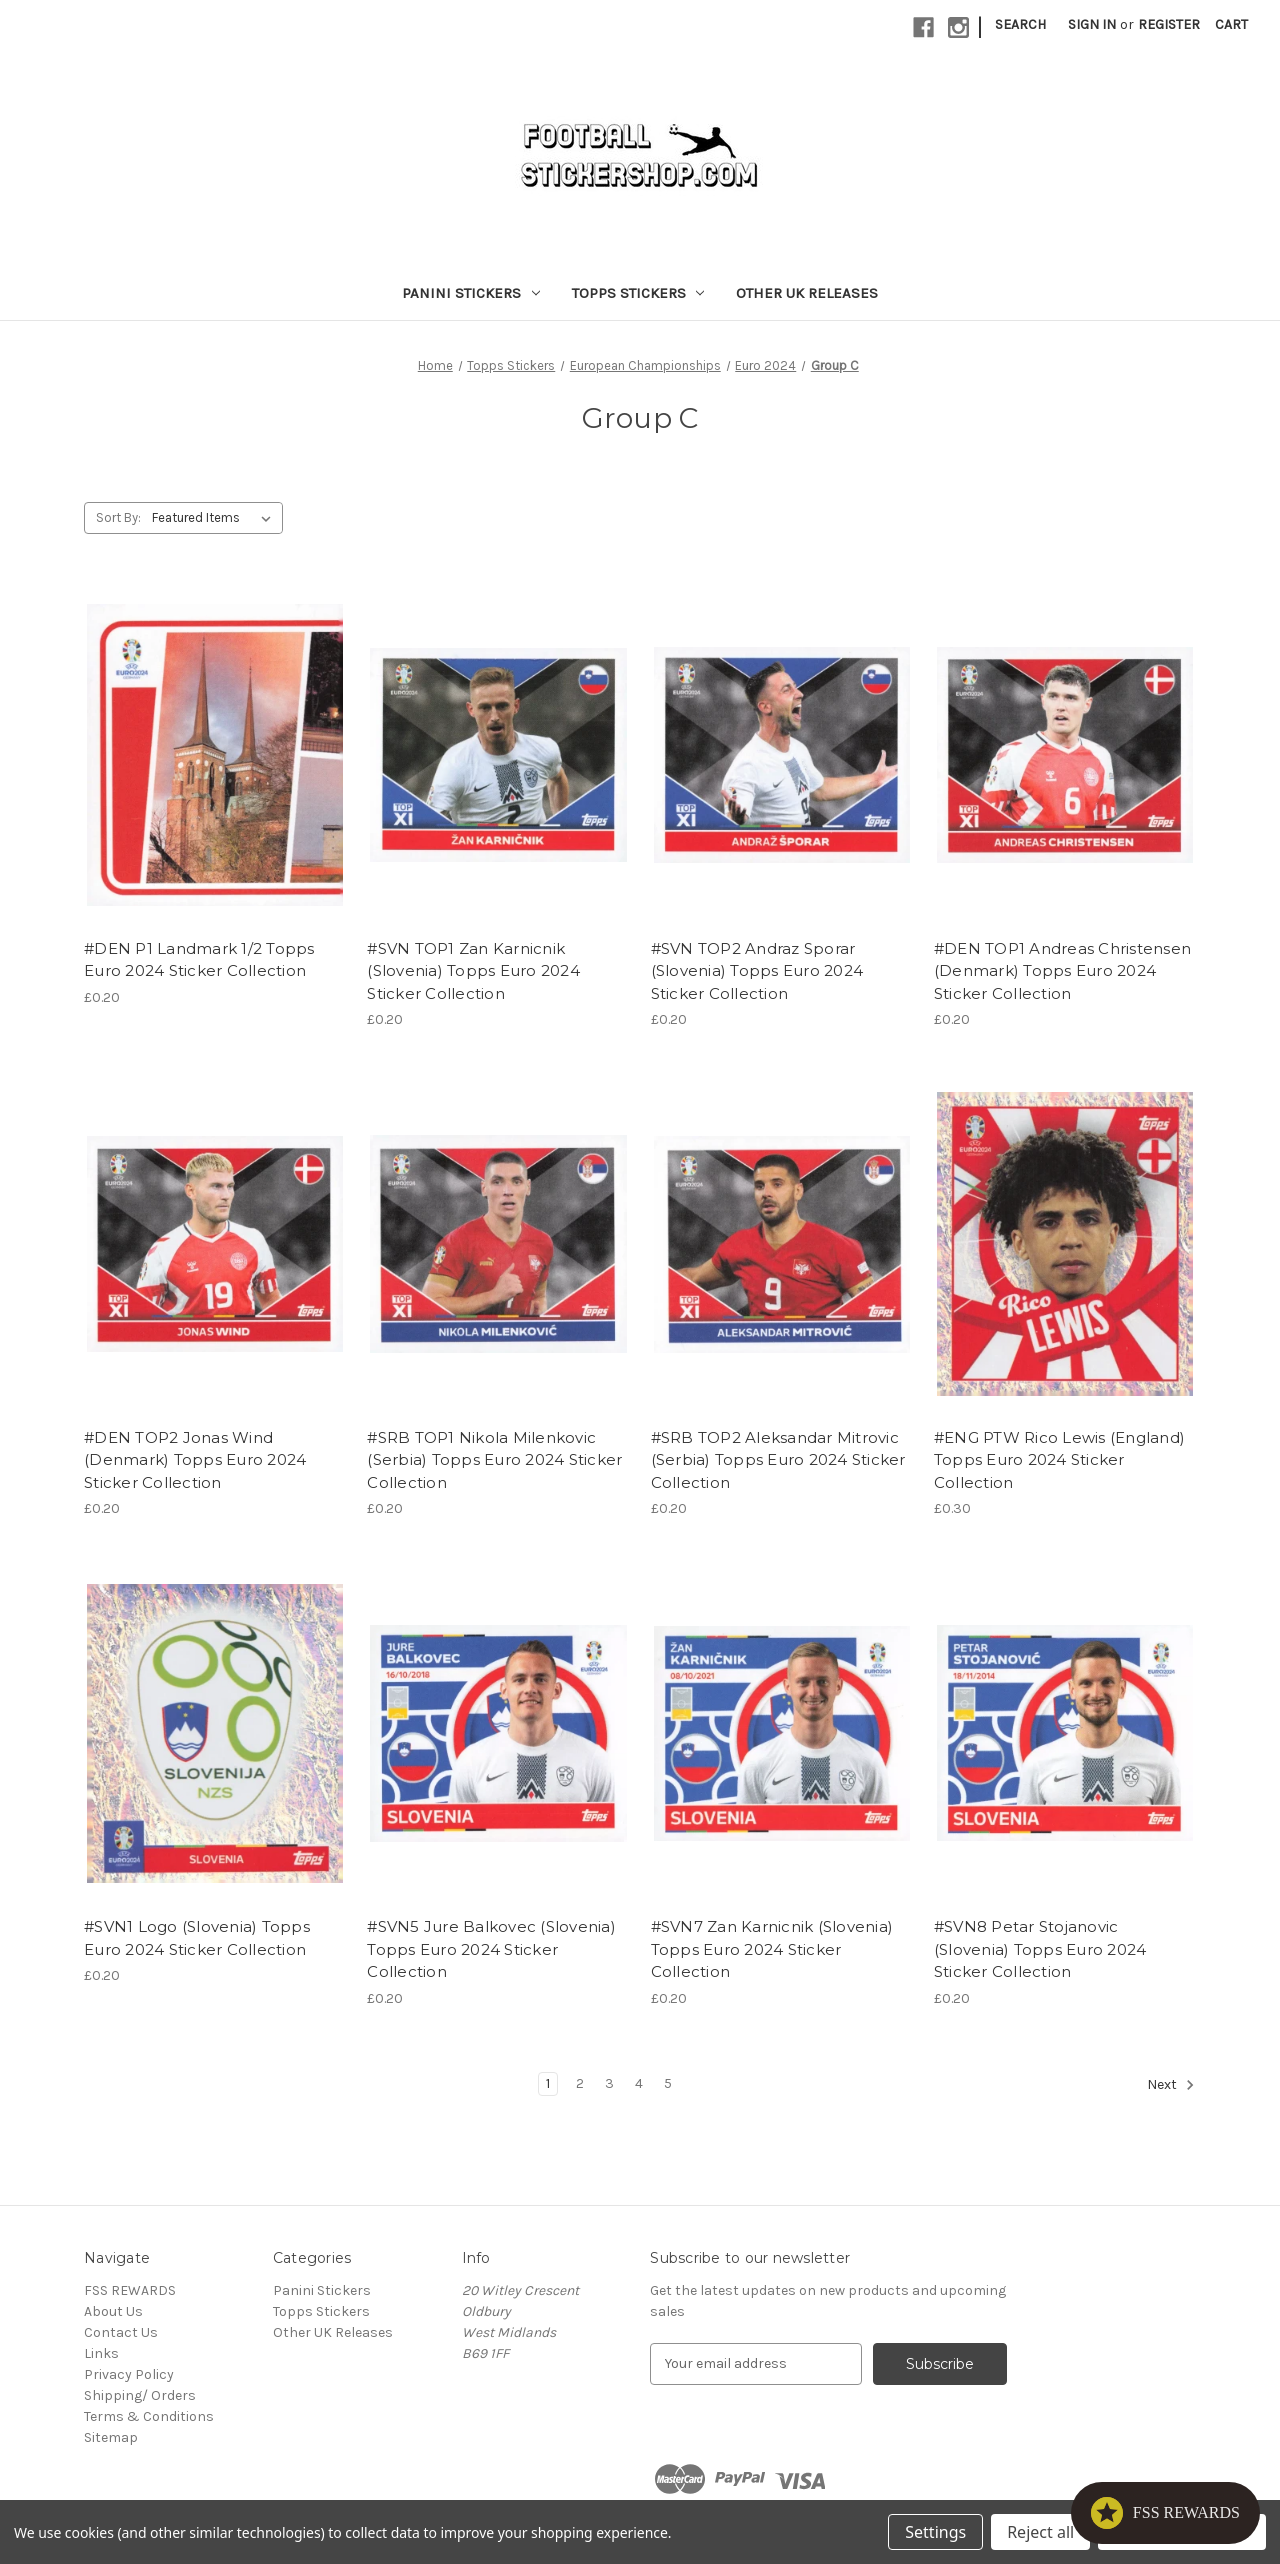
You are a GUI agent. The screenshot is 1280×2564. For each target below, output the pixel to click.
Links (101, 2353)
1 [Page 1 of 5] (548, 2083)
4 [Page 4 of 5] (639, 2083)
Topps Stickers (638, 293)
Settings (935, 2532)
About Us (113, 2311)
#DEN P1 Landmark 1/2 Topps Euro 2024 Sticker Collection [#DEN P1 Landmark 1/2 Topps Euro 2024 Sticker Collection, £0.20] (199, 960)
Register (1169, 24)
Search (1020, 24)
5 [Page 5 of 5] (668, 2083)
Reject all (1040, 2532)
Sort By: (118, 517)
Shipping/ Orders (140, 2395)
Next (1171, 2085)
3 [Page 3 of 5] (609, 2083)
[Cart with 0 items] (1231, 24)
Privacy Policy (129, 2374)
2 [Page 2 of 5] (580, 2083)
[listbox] (215, 518)
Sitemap (111, 2437)
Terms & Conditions (149, 2416)
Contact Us (121, 2332)
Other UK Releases (807, 293)
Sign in (1092, 24)
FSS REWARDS (130, 2290)
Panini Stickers (471, 293)
